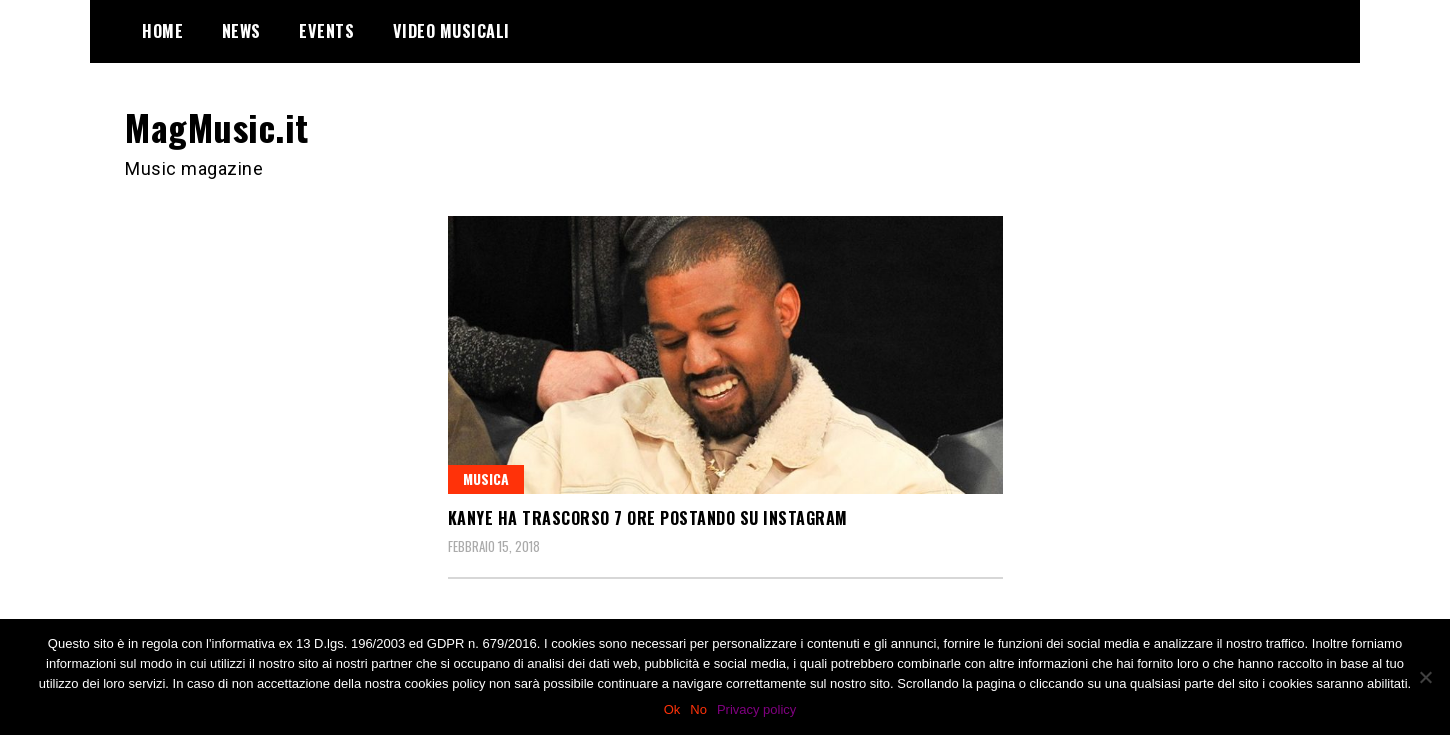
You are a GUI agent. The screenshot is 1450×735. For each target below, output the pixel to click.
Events (326, 31)
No (698, 709)
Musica (486, 478)
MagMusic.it (217, 126)
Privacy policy (756, 709)
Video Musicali (451, 31)
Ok (672, 709)
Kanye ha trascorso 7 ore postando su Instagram (648, 518)
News (241, 31)
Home (162, 31)
